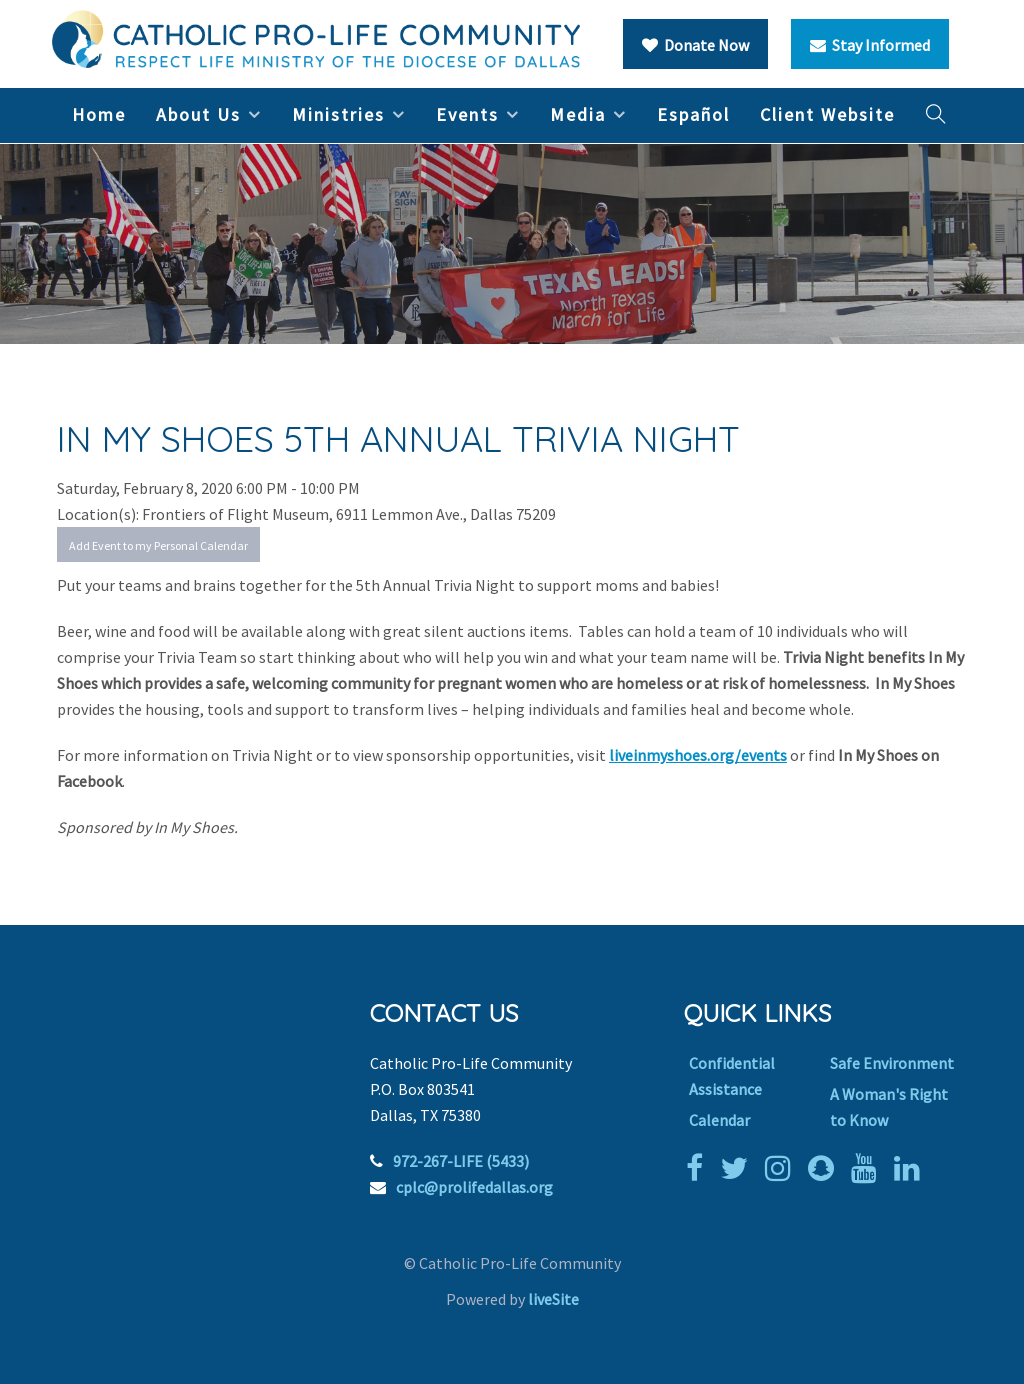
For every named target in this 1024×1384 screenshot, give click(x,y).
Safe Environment (892, 1063)
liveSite (553, 1299)
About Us (198, 114)
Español (693, 114)
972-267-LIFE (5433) (461, 1161)
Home (99, 114)
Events (467, 114)
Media (578, 114)
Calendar (719, 1120)
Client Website (827, 114)
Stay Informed (870, 45)
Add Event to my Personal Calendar (158, 545)
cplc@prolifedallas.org (474, 1187)
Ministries (338, 114)
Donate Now (695, 45)
